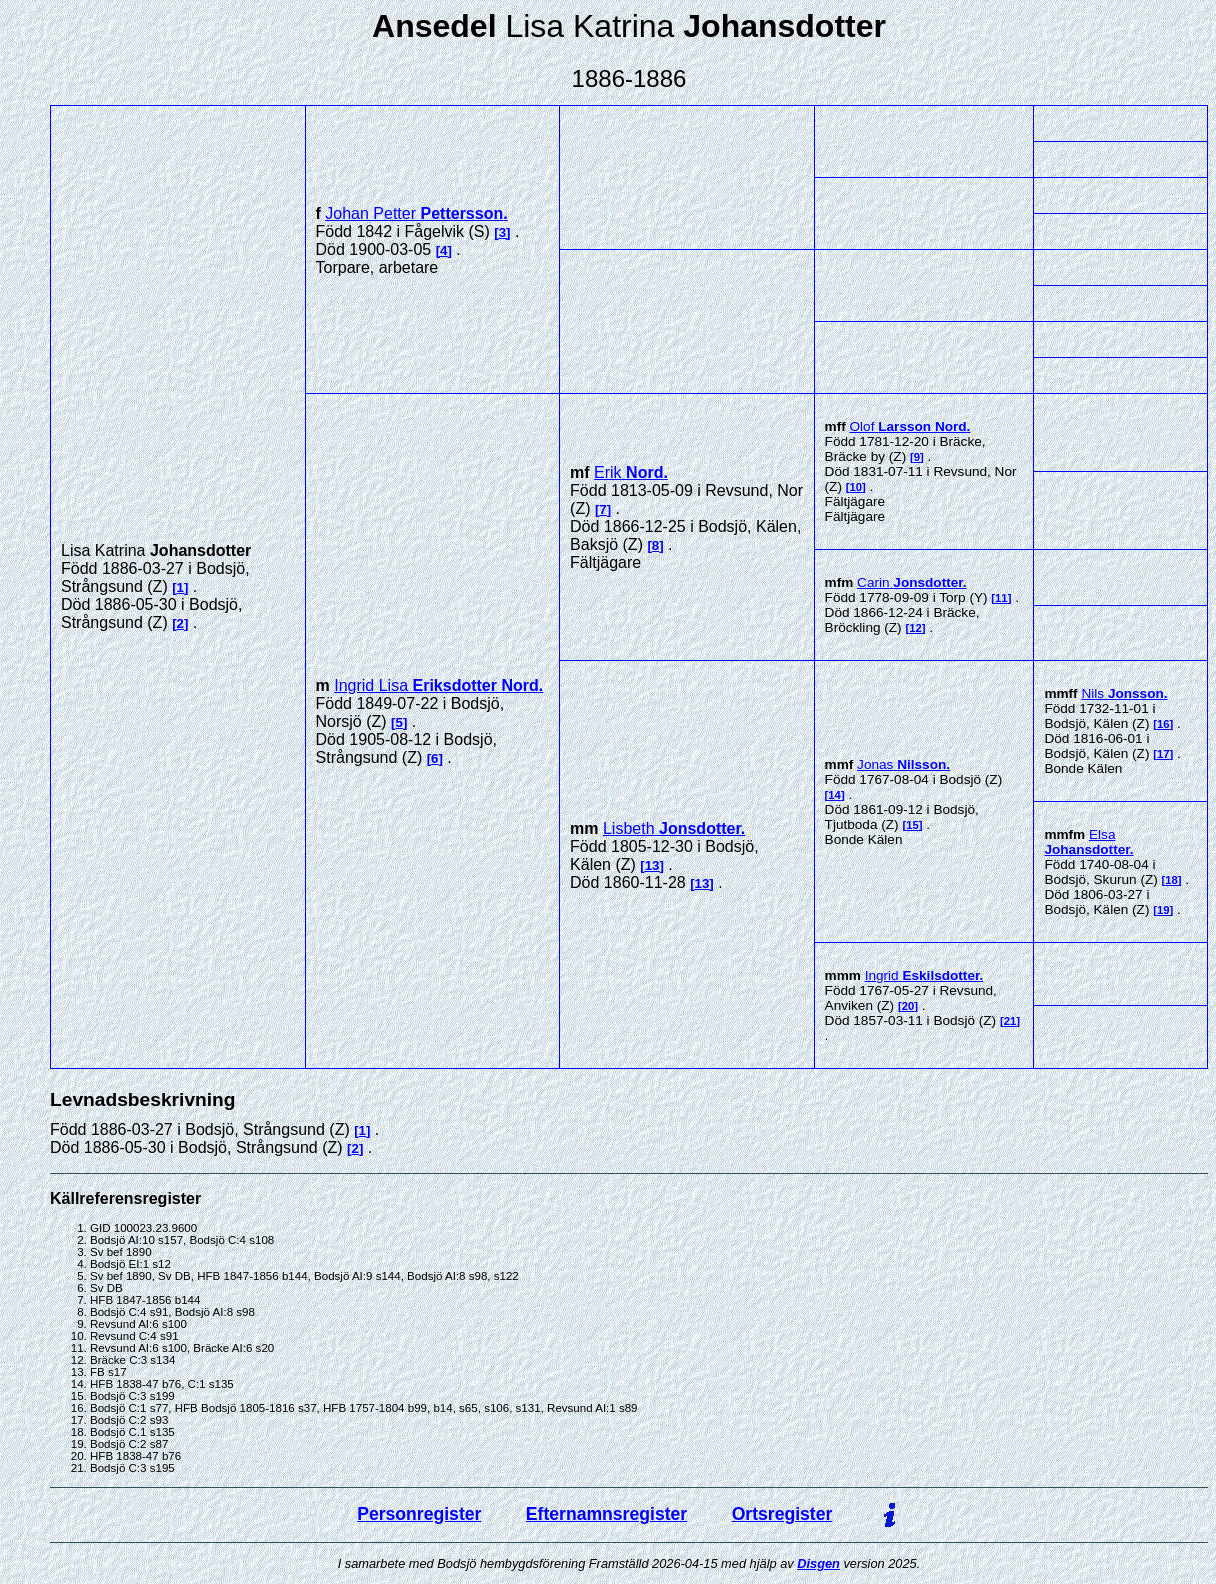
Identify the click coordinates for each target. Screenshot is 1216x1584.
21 (1010, 1021)
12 (915, 628)
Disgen (818, 1563)
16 (1163, 724)
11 (1001, 598)
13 (652, 865)
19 (1163, 910)
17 (1163, 754)
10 (856, 487)
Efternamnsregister (606, 1514)
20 (908, 1006)
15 (912, 825)
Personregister (419, 1514)
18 (1171, 880)
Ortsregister (782, 1514)
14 (834, 795)
